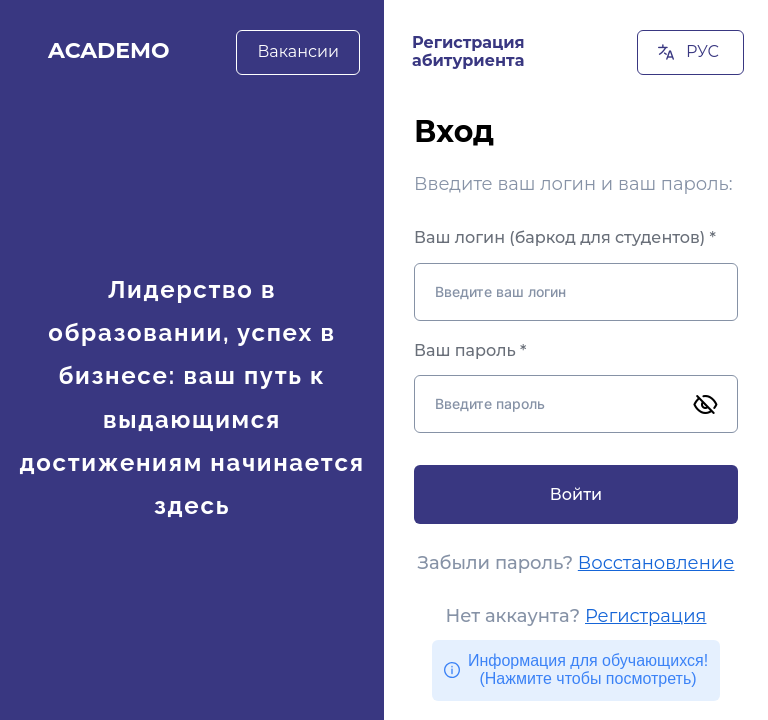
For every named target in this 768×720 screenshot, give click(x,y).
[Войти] (576, 494)
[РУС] (690, 52)
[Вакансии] (298, 52)
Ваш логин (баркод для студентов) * (565, 237)
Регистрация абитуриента (468, 51)
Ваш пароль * (470, 350)
